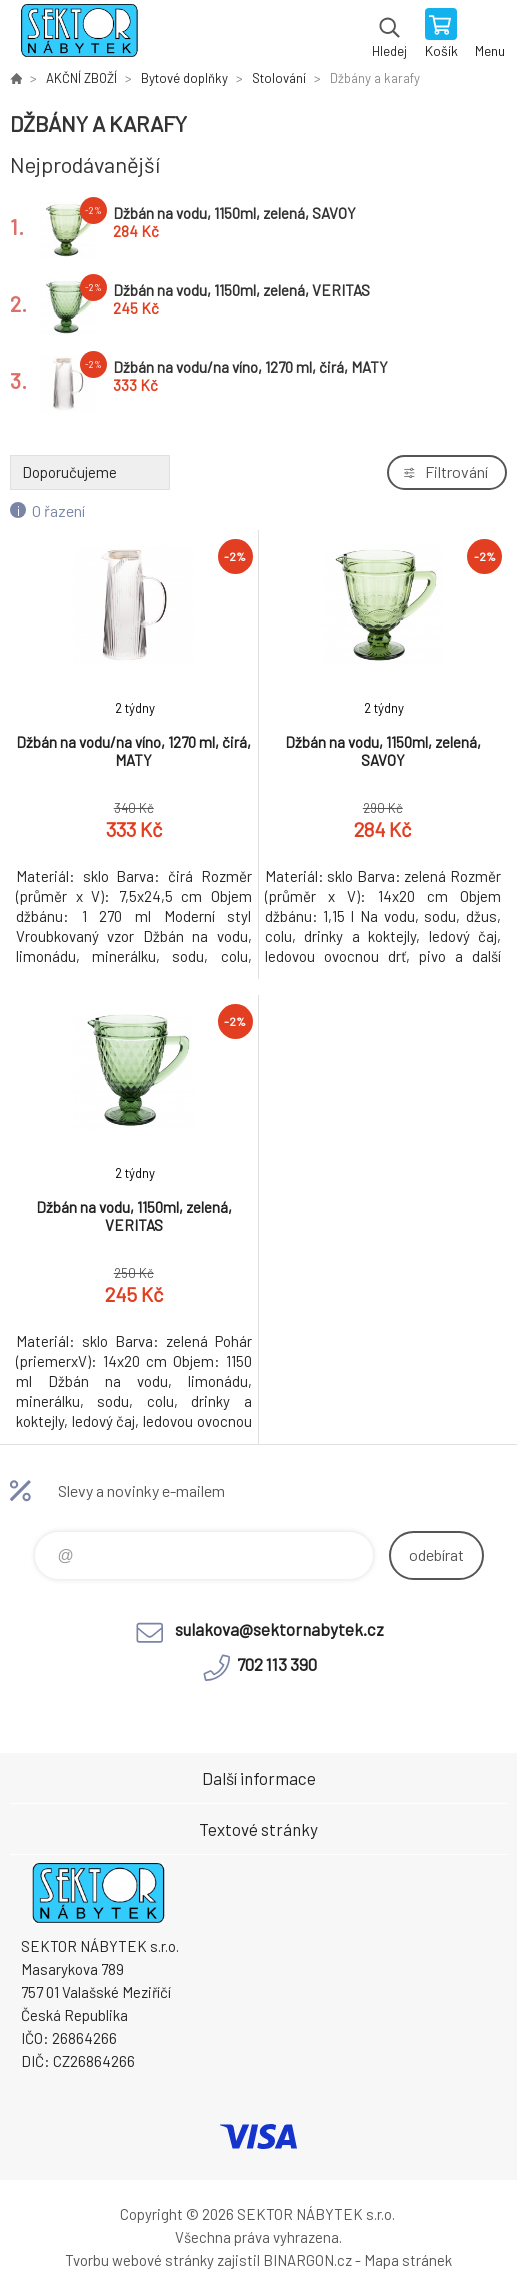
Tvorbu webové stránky (139, 2260)
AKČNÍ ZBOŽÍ (81, 78)
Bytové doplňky (184, 78)
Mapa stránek (408, 2260)
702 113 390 (277, 1664)
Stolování (279, 78)
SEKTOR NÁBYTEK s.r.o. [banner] (78, 35)
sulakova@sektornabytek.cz (279, 1629)
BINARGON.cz (307, 2260)
